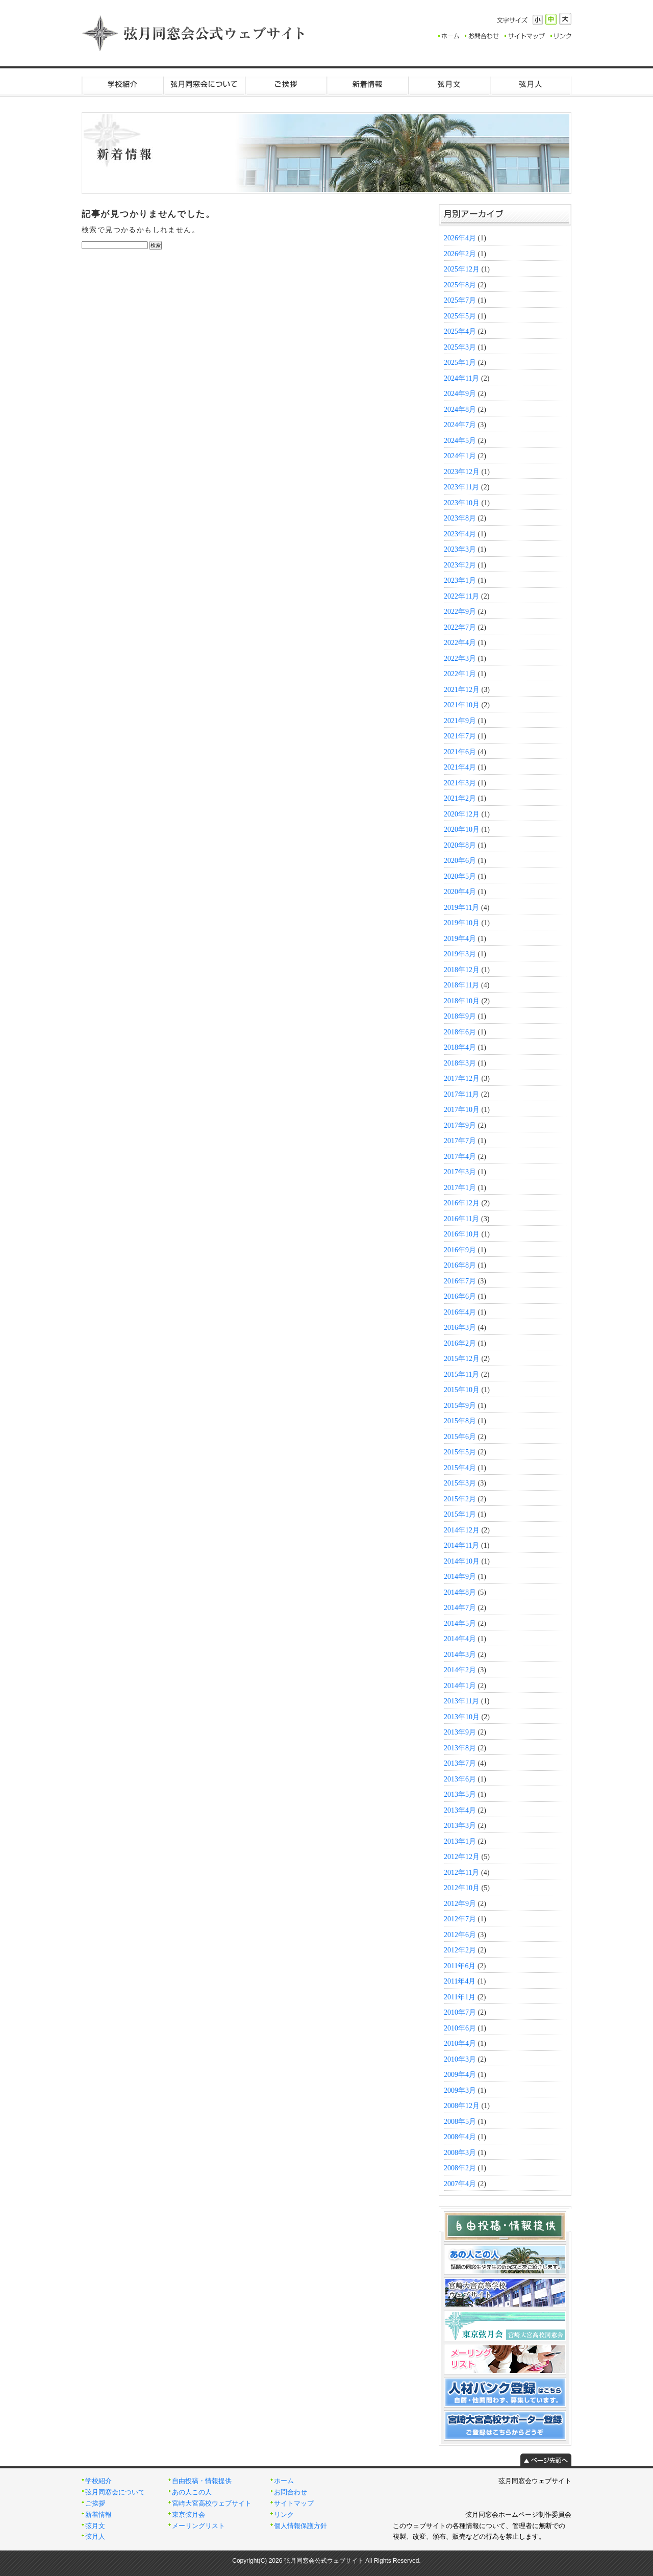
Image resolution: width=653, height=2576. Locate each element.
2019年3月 (460, 954)
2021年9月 (460, 721)
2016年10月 (462, 1234)
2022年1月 (460, 674)
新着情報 (367, 84)
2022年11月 (461, 596)
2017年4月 (460, 1156)
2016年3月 (460, 1327)
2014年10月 (462, 1561)
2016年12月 (462, 1203)
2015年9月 (460, 1405)
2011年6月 (459, 1966)
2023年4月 (460, 534)
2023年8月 (460, 518)
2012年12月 (462, 1857)
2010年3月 (460, 2059)
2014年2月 (460, 1670)
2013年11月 (461, 1701)
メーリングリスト (198, 2526)
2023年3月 (460, 549)
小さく (538, 20)
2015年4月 (460, 1468)
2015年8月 (460, 1421)
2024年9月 (460, 394)
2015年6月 (460, 1437)
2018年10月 (462, 1001)
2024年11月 (461, 378)
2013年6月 (460, 1779)
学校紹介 (122, 84)
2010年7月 (460, 2012)
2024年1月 (460, 456)
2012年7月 (460, 1919)
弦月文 (449, 84)
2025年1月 (460, 362)
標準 (551, 19)
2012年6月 (460, 1935)
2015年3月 (460, 1483)
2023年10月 (462, 503)
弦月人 (530, 84)
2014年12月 (462, 1530)
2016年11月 (461, 1219)
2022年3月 (460, 658)
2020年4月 (460, 892)
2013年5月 (460, 1794)
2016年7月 (460, 1281)
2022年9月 (460, 611)
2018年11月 (461, 985)
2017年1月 (460, 1188)
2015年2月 (460, 1499)
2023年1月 (460, 580)
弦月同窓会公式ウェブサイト (194, 33)
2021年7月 (460, 736)
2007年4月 (460, 2184)
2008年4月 (460, 2137)
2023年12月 (462, 472)
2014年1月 (460, 1686)
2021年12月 (462, 689)
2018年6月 (460, 1032)
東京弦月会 (188, 2514)
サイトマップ (294, 2503)
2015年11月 (461, 1374)
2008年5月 (460, 2121)
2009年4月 (460, 2074)
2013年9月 (460, 1732)
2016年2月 (460, 1343)
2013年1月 (460, 1841)
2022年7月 (460, 627)
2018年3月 (460, 1063)
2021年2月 (460, 798)
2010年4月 (460, 2043)
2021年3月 (460, 783)
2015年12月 (462, 1359)
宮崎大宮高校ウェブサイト (212, 2503)
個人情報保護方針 (300, 2526)
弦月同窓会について (204, 84)
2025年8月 (460, 285)
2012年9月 (460, 1904)
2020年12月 (462, 814)
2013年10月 (462, 1717)
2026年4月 (460, 238)
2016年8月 (460, 1265)
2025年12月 (462, 269)
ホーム (284, 2481)
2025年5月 (460, 316)
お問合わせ (290, 2492)
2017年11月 (461, 1094)
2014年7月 (460, 1608)
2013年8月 (460, 1748)
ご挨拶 (285, 84)
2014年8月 (460, 1592)
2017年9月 (460, 1125)
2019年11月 (461, 907)
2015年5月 (460, 1452)
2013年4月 (460, 1810)
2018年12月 (462, 970)
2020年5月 (460, 876)
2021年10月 (462, 705)
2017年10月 (462, 1109)
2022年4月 (460, 643)
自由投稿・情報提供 (202, 2481)
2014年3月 (460, 1654)
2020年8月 (460, 845)
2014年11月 (461, 1545)
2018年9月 (460, 1016)
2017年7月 (460, 1141)
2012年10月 (462, 1888)
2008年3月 (460, 2153)
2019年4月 (460, 939)
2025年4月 (460, 331)
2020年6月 (460, 860)
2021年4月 (460, 767)
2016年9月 (460, 1250)
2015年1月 (460, 1514)
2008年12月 (462, 2106)
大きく (565, 19)
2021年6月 (460, 752)
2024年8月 (460, 409)
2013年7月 (460, 1763)
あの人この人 (192, 2492)
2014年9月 (460, 1576)
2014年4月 (460, 1639)
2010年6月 (460, 2028)
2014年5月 (460, 1623)
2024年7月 (460, 425)
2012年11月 (461, 1872)
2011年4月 (459, 1981)
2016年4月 (460, 1312)
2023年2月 (460, 565)
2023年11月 (461, 487)
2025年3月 (460, 347)
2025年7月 (460, 300)
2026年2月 (460, 254)
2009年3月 (460, 2090)
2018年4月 (460, 1047)
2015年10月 (462, 1390)
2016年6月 (460, 1296)
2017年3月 (460, 1172)
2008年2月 (460, 2168)
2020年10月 (462, 829)
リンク (284, 2514)
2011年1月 (459, 1997)
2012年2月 (460, 1950)
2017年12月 (462, 1078)
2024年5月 (460, 440)
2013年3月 (460, 1825)
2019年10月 (462, 923)
